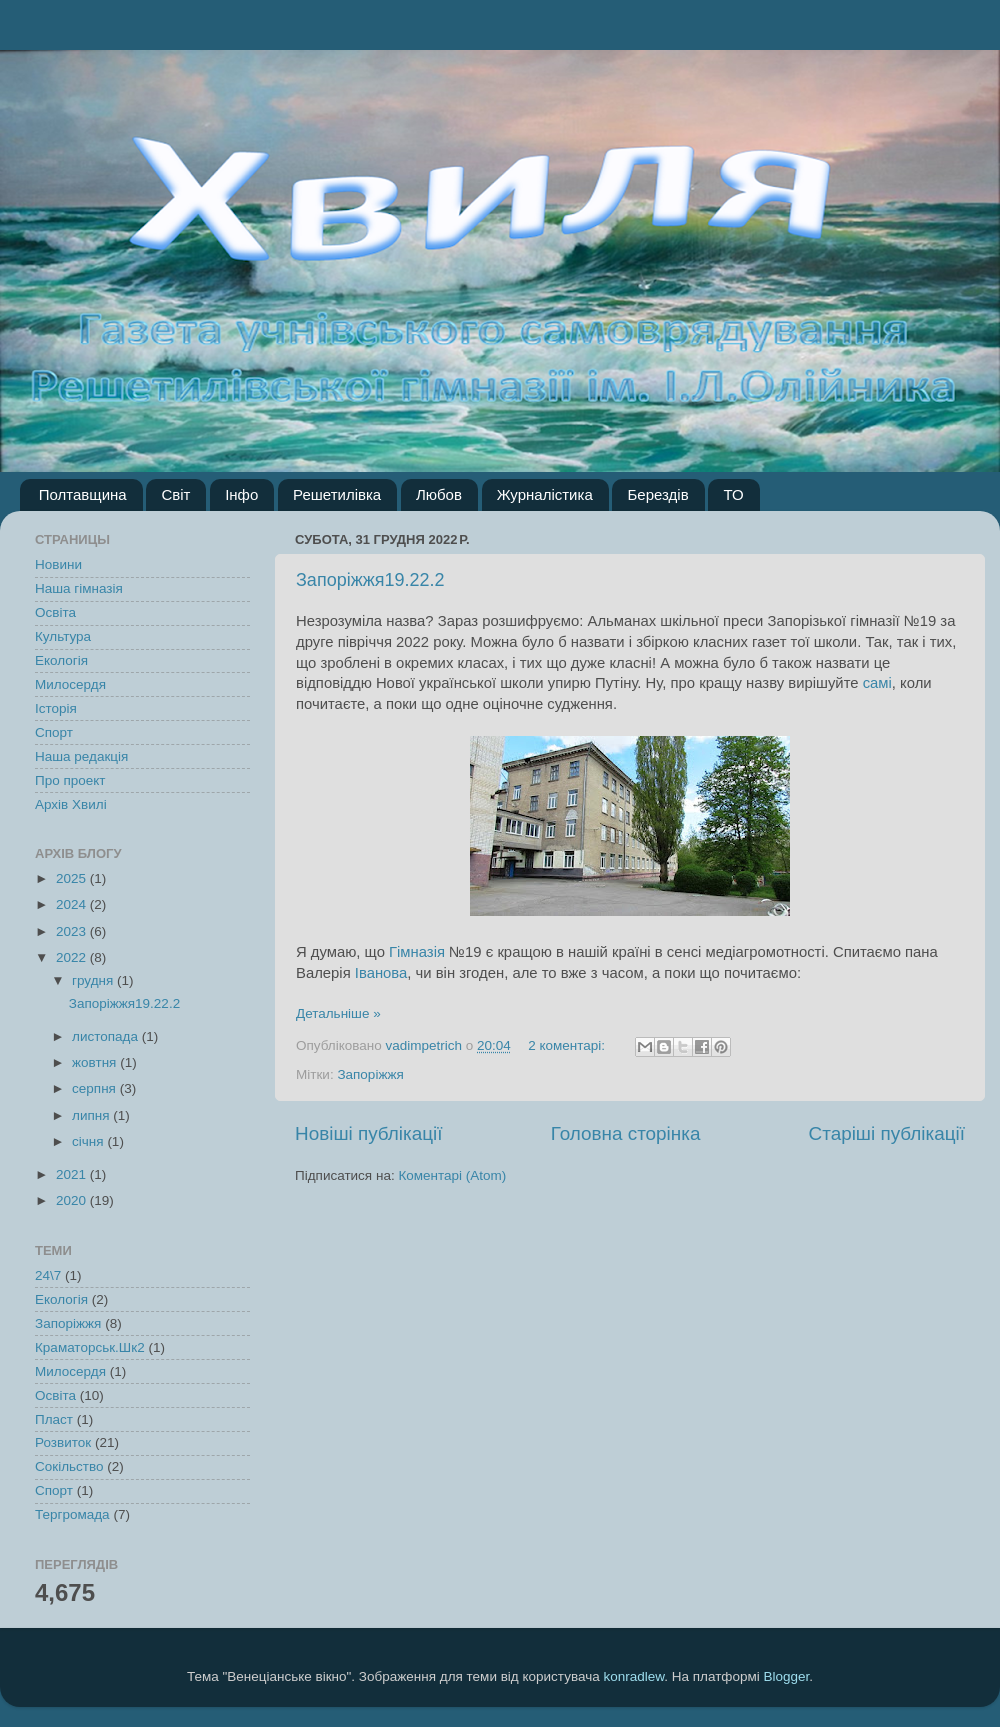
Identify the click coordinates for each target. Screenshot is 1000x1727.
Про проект (70, 780)
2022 (73, 957)
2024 (73, 904)
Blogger (787, 1676)
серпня (96, 1088)
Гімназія (417, 952)
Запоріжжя (370, 1074)
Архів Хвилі (71, 804)
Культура (63, 636)
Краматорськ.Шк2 (90, 1347)
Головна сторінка (626, 1133)
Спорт (54, 732)
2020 (73, 1200)
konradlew (633, 1676)
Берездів (657, 494)
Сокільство (69, 1466)
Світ (175, 494)
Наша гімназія (79, 588)
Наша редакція (81, 756)
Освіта (55, 612)
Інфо (241, 494)
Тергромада (72, 1514)
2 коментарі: (568, 1045)
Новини (58, 564)
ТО (733, 494)
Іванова (381, 973)
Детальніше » (338, 1013)
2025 (73, 878)
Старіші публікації (887, 1133)
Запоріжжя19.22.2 (370, 580)
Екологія (61, 660)
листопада (107, 1036)
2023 (73, 931)
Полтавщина (83, 494)
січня (89, 1141)
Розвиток (63, 1442)
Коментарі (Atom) (452, 1175)
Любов (439, 494)
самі (877, 683)
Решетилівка (337, 494)
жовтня (96, 1062)
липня (92, 1115)
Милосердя (70, 684)
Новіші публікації (369, 1133)
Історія (56, 708)
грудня (94, 980)
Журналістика (545, 494)
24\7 (48, 1275)
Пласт (54, 1419)
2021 (73, 1174)
